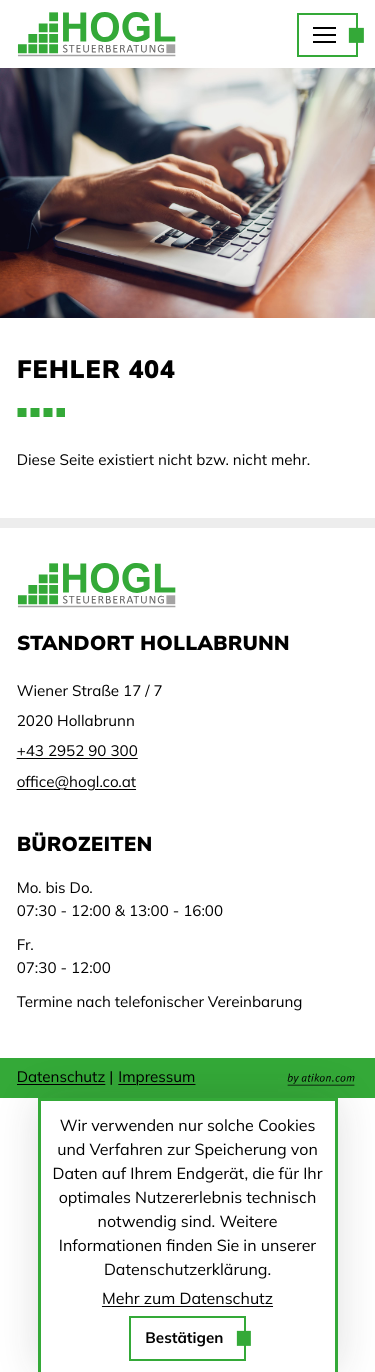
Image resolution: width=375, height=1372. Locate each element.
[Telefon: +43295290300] (77, 750)
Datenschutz (61, 1076)
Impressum (156, 1076)
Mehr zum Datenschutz (187, 1298)
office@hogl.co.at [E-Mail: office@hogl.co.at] (76, 781)
